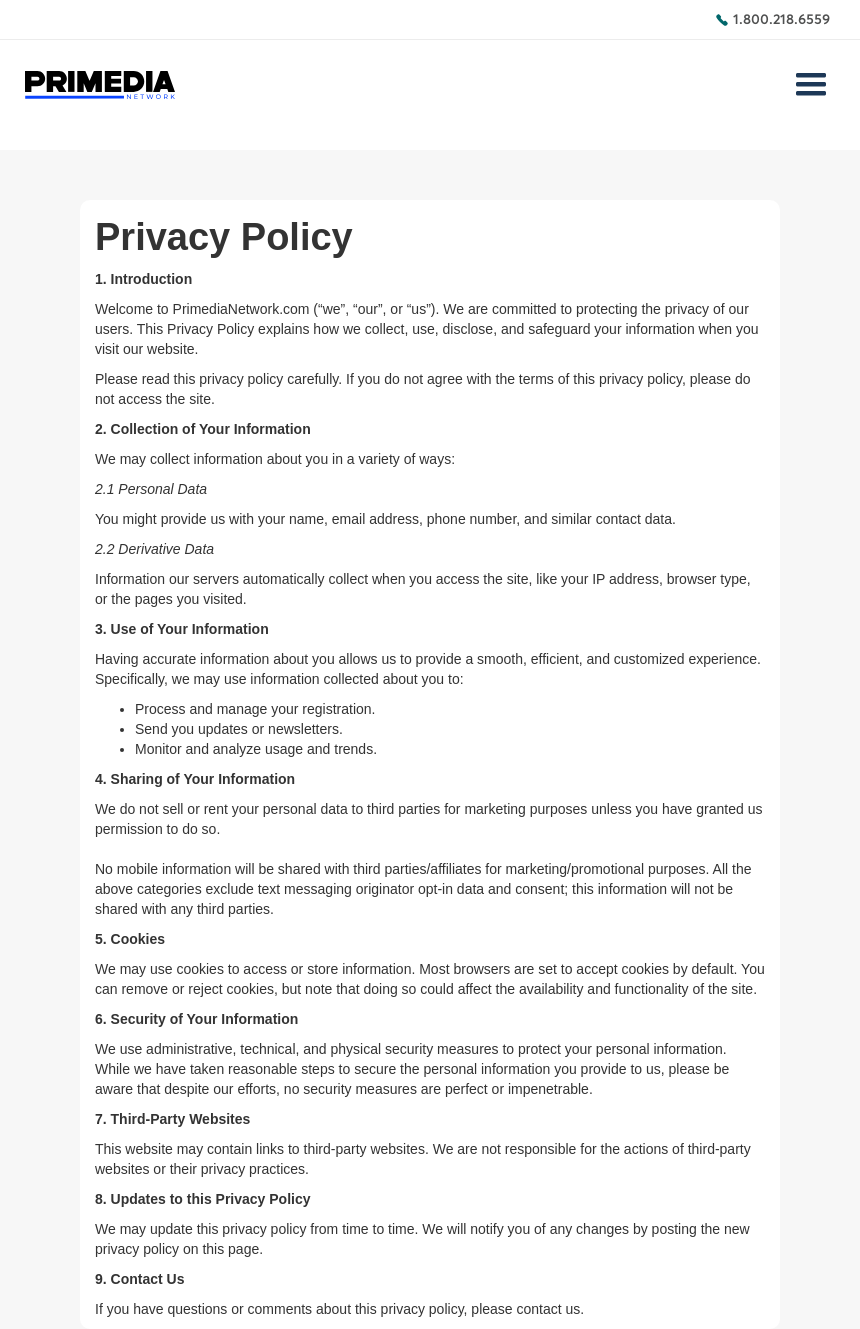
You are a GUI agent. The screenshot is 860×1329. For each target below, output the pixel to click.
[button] (811, 85)
